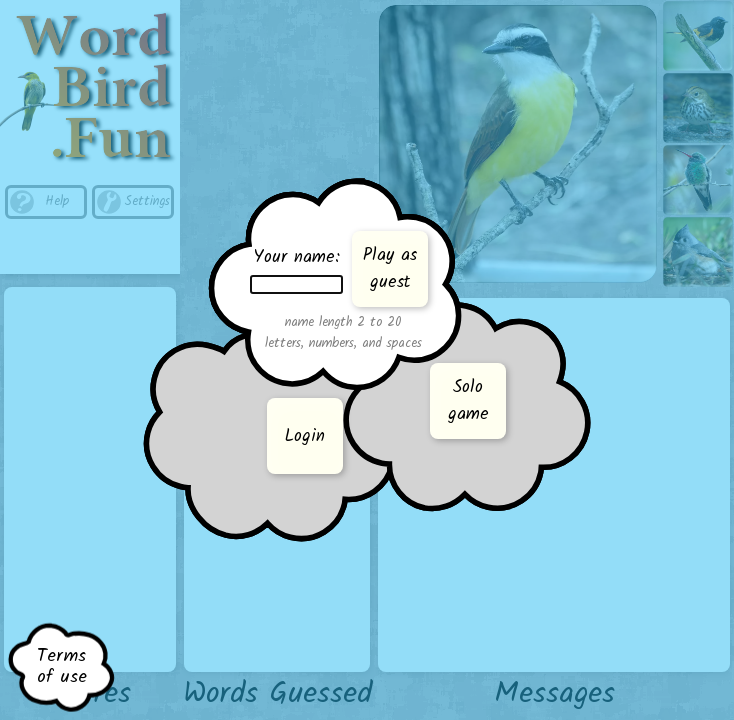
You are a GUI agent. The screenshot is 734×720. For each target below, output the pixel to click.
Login (305, 436)
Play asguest (390, 269)
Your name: (296, 269)
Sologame (468, 401)
